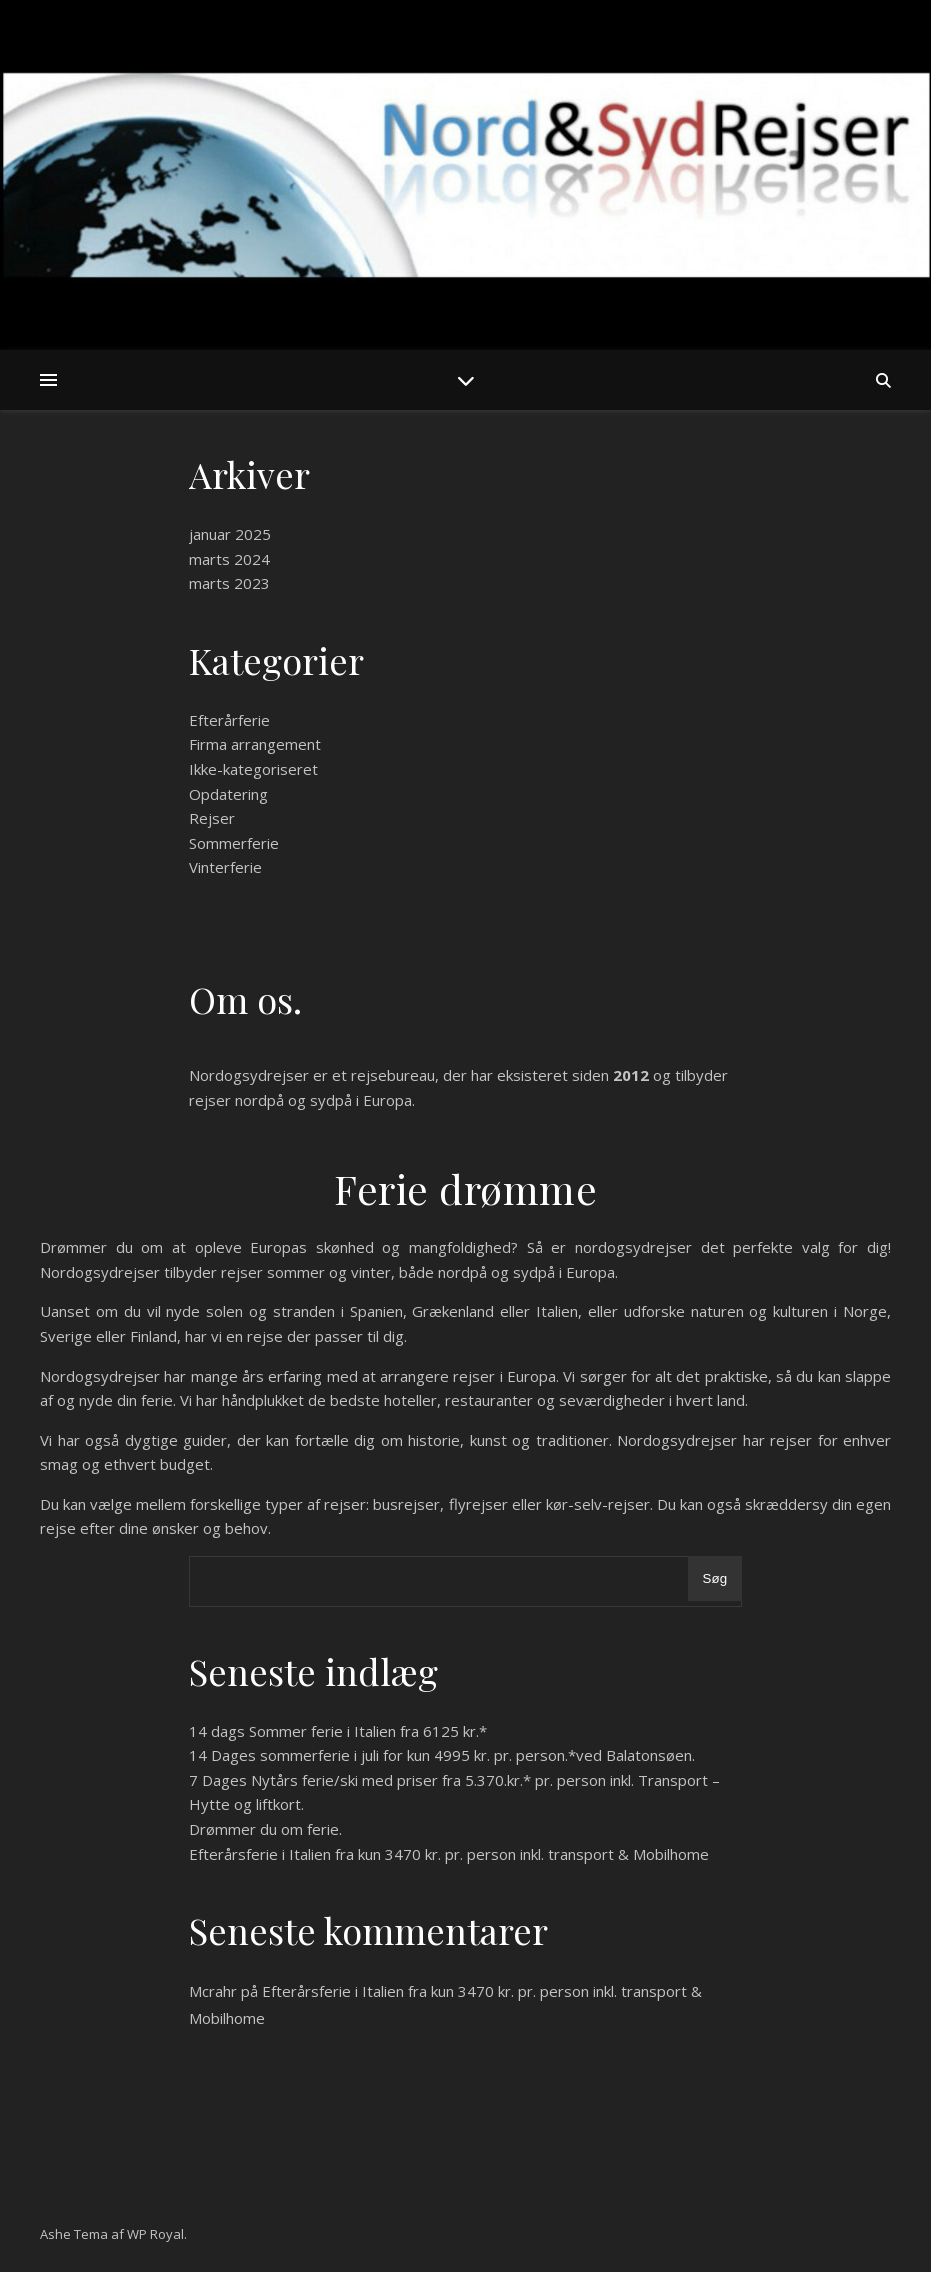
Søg (715, 1578)
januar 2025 (230, 534)
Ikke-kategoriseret (253, 769)
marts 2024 (229, 559)
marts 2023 (229, 583)
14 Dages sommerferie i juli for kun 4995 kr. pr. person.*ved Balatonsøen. (442, 1755)
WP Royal (155, 2234)
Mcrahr (213, 1991)
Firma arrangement (255, 744)
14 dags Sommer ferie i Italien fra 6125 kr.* (338, 1731)
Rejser (212, 818)
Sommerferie (234, 843)
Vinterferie (225, 867)
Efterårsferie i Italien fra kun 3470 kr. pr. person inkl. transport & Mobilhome (449, 1854)
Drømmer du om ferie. (265, 1829)
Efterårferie (229, 720)
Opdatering (228, 794)
